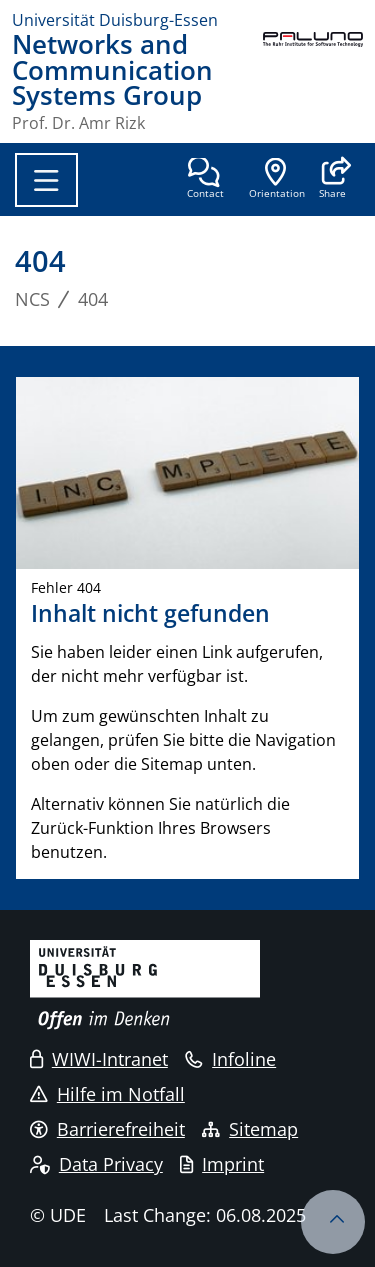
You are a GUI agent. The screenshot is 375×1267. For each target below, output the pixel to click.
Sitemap (250, 1129)
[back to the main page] (313, 81)
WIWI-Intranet (99, 1059)
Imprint (222, 1164)
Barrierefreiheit (107, 1129)
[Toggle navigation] (46, 180)
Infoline (230, 1059)
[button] (332, 180)
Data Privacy (96, 1164)
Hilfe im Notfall (107, 1094)
